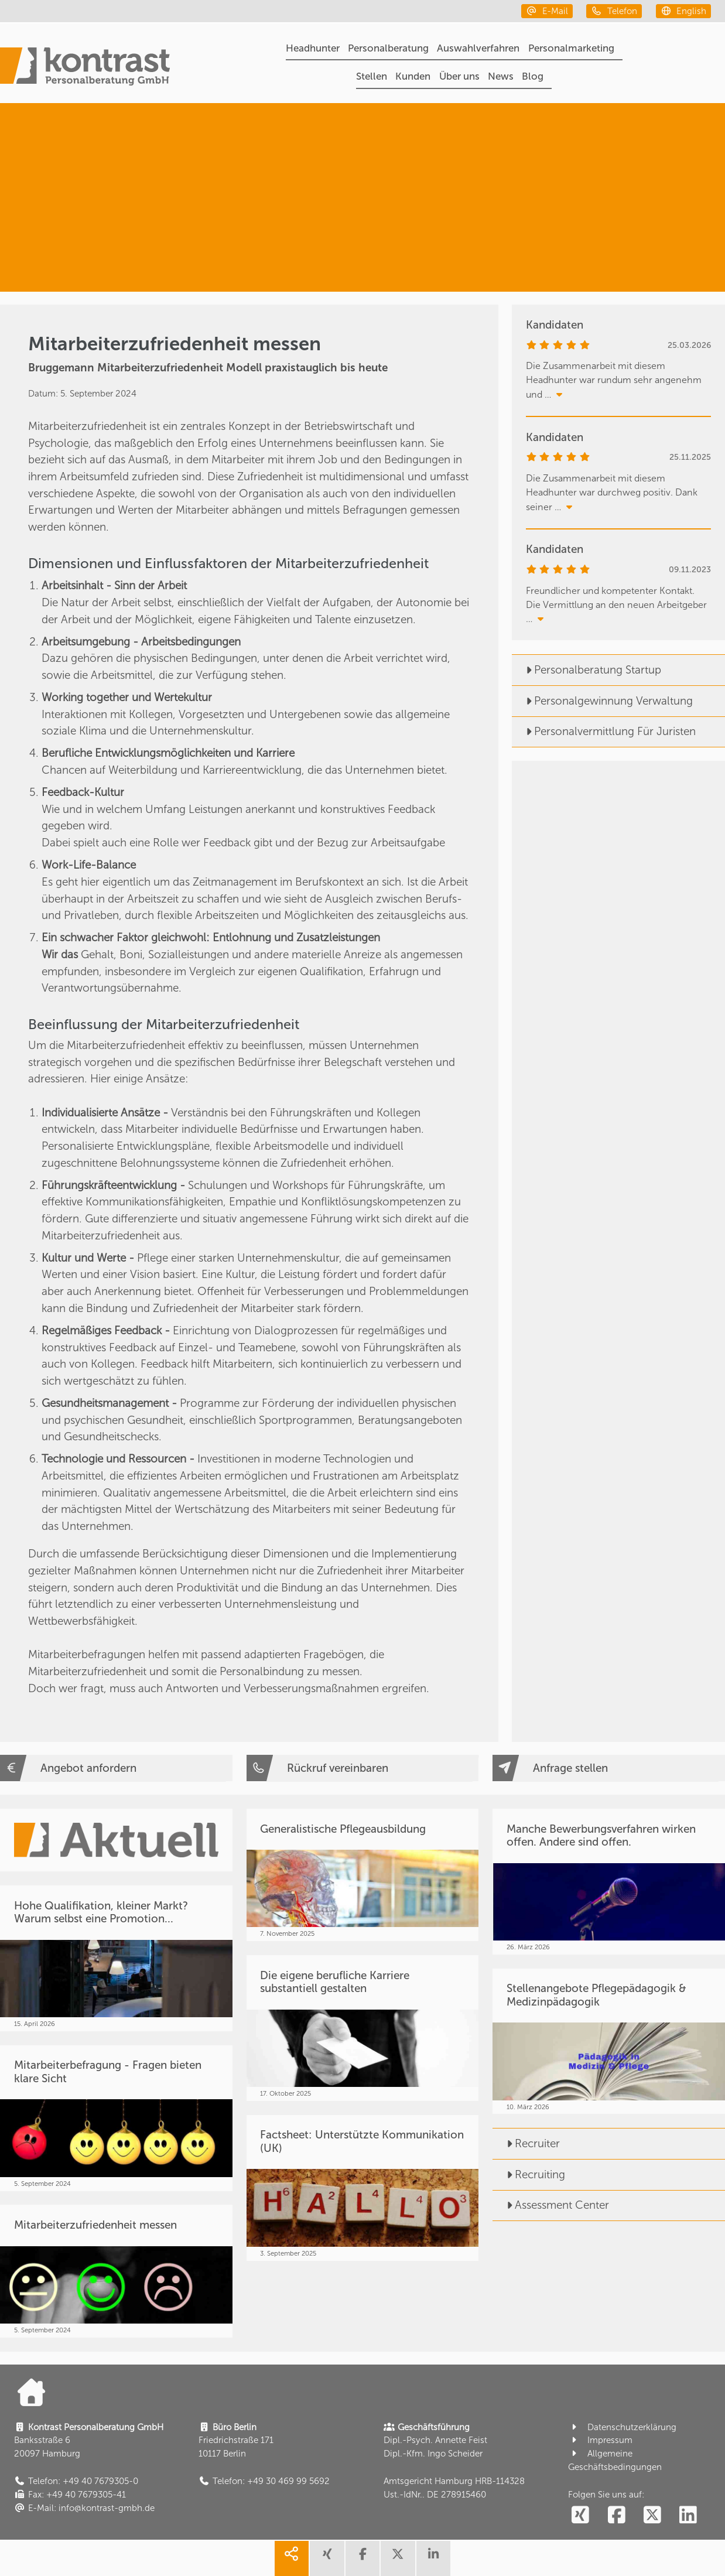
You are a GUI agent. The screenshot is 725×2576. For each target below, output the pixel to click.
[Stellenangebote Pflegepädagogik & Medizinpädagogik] (609, 2041)
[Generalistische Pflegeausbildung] (363, 1875)
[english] (684, 11)
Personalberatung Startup (586, 670)
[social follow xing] (580, 2515)
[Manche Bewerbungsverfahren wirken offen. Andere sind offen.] (609, 1882)
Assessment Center (551, 2205)
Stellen (371, 76)
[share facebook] (362, 2558)
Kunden (412, 76)
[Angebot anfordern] (116, 1768)
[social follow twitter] (652, 2515)
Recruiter (526, 2143)
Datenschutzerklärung (622, 2427)
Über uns (459, 76)
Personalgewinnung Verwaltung (602, 701)
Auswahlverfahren (478, 48)
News (501, 76)
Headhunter (313, 48)
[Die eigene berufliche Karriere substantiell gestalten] (363, 2028)
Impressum (600, 2440)
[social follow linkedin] (688, 2515)
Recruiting (529, 2174)
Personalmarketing (571, 48)
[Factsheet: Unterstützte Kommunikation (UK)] (363, 2188)
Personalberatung (388, 48)
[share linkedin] (433, 2558)
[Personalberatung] (609, 146)
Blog (532, 76)
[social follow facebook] (616, 2515)
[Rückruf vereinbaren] (363, 1768)
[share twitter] (398, 2558)
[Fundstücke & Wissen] (597, 247)
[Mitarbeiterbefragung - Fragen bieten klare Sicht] (116, 2118)
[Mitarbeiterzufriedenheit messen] (116, 2271)
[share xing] (327, 2558)
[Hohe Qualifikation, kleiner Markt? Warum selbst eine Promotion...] (116, 1958)
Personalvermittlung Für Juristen (604, 731)
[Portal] (85, 68)
